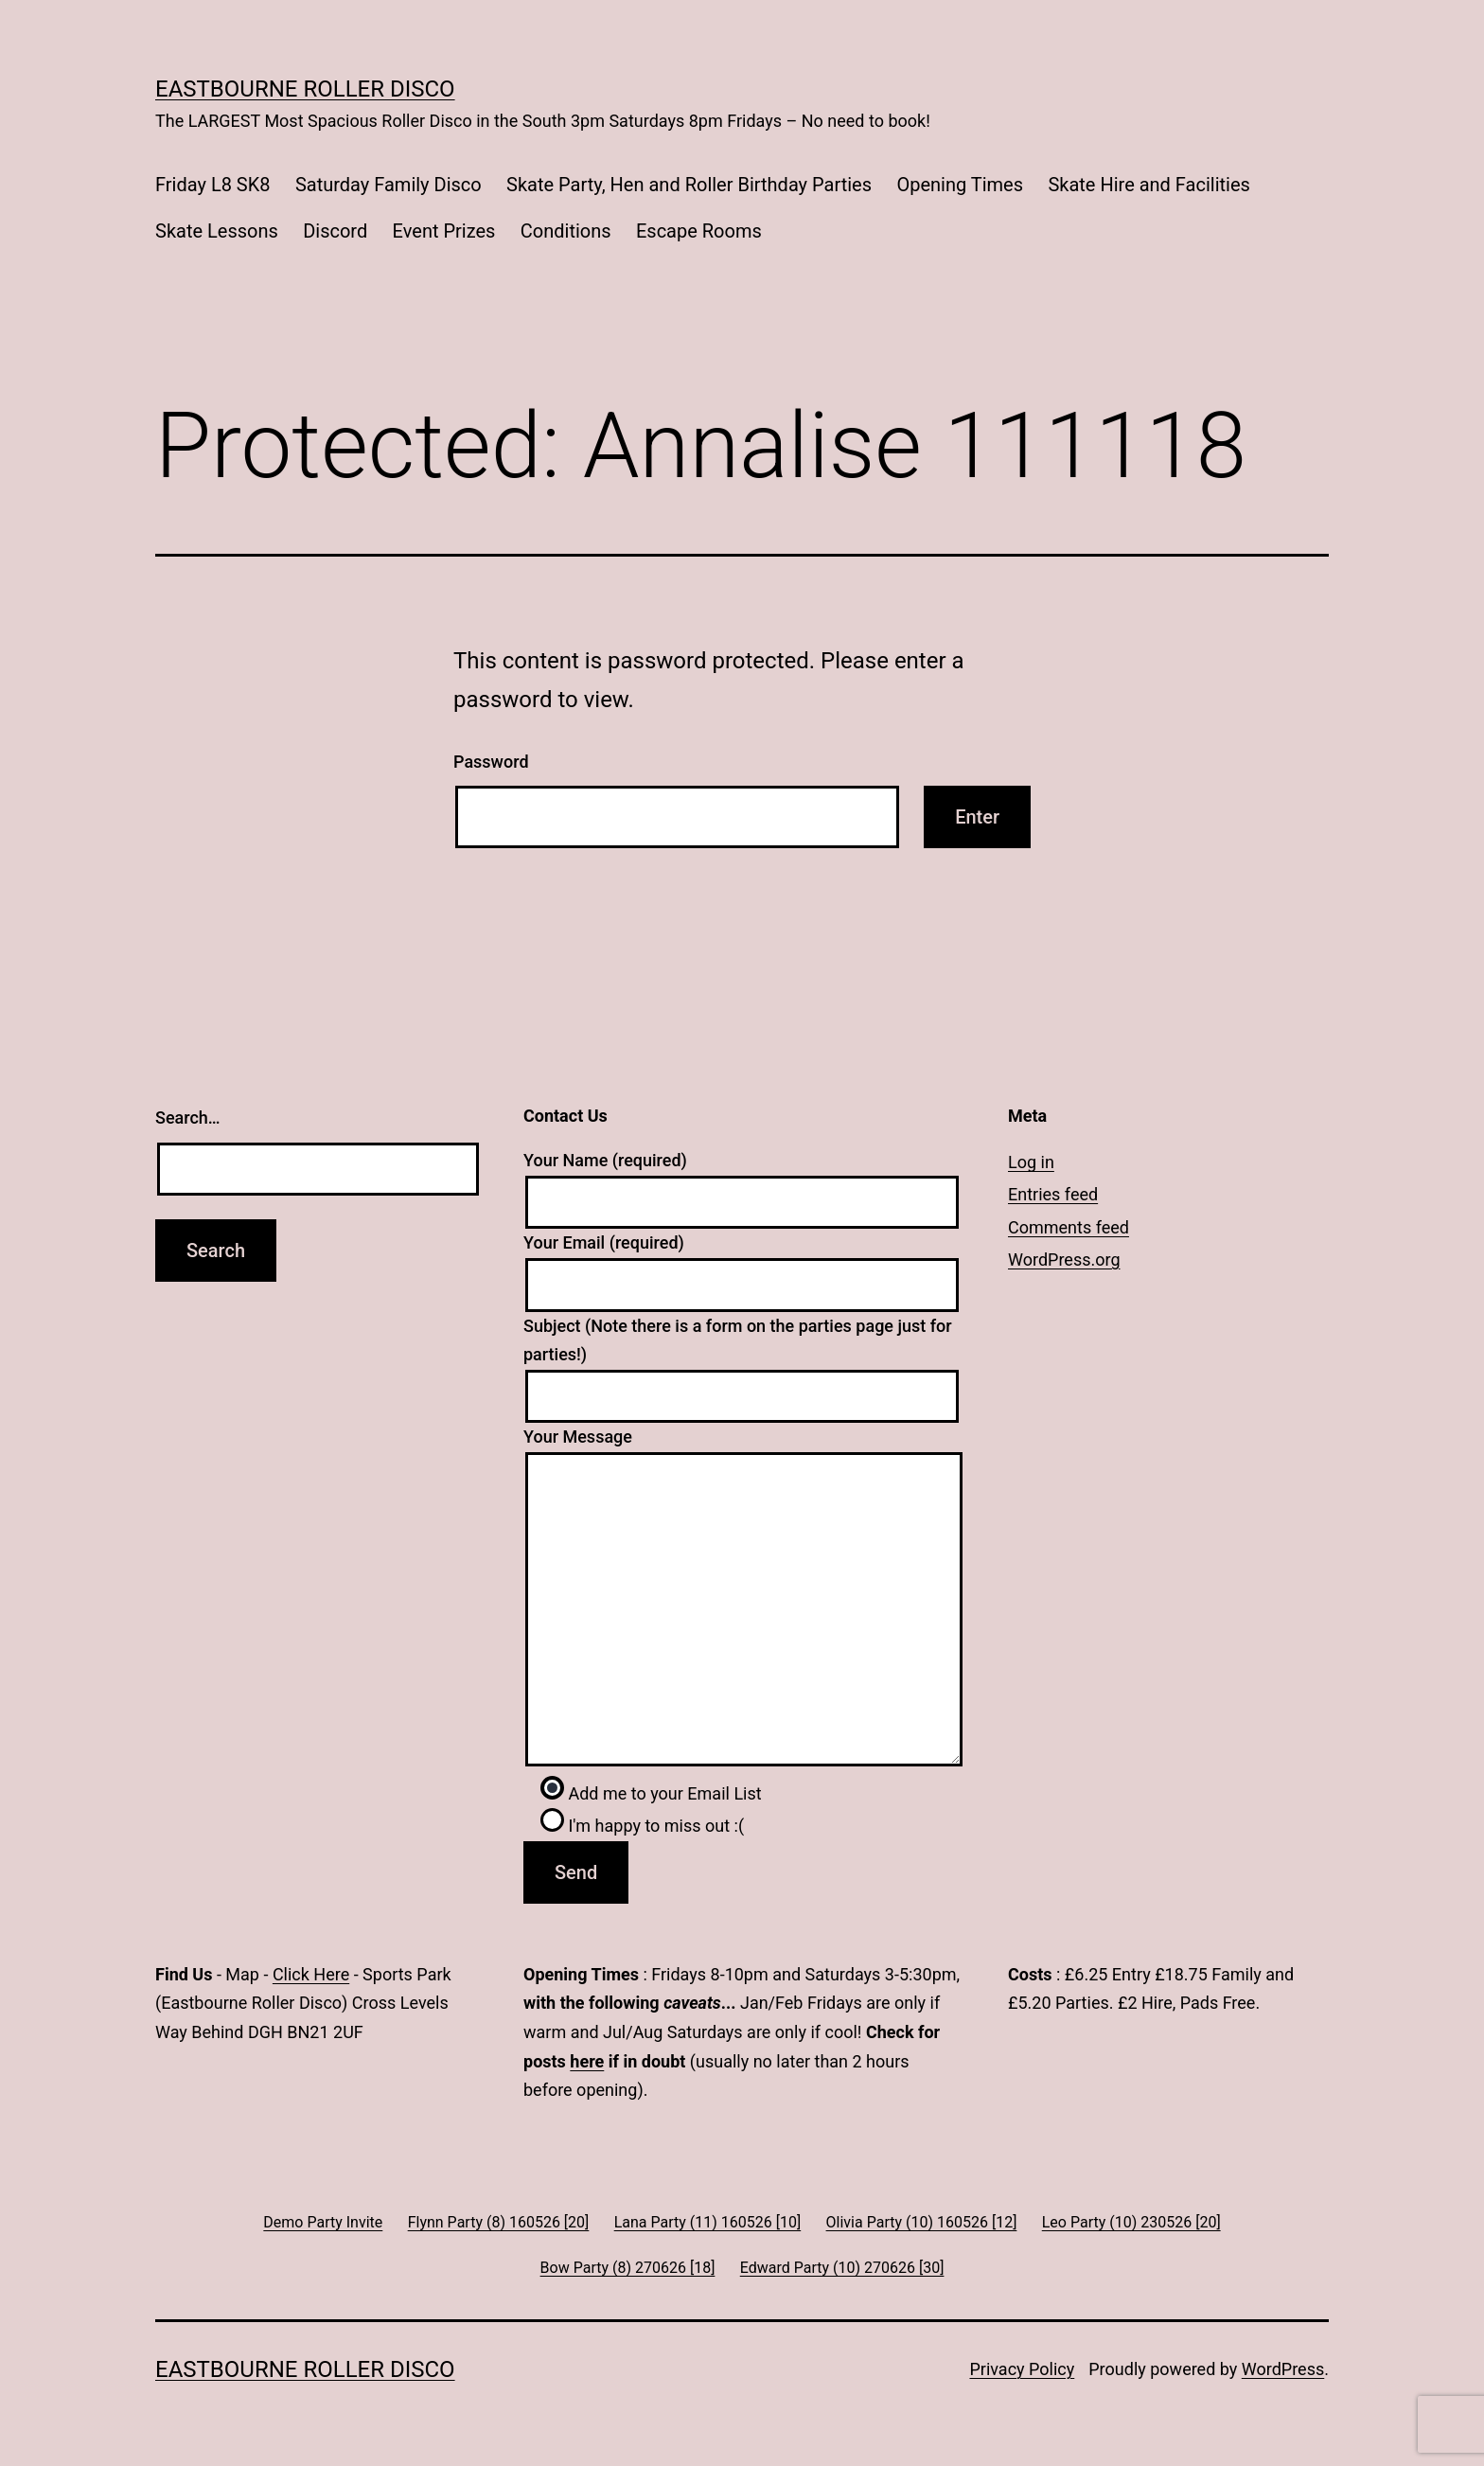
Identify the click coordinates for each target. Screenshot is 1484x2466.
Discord (335, 231)
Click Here (311, 1974)
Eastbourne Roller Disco (305, 89)
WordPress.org (1064, 1259)
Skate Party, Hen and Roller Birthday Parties (689, 184)
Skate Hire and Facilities (1148, 184)
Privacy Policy (1021, 2369)
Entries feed (1053, 1194)
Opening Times (959, 184)
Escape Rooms (699, 231)
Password (491, 762)
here (587, 2061)
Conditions (566, 231)
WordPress (1283, 2369)
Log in (1031, 1162)
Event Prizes (444, 231)
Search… (188, 1117)
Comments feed (1068, 1227)
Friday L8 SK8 (213, 184)
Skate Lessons (216, 231)
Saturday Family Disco (388, 184)
